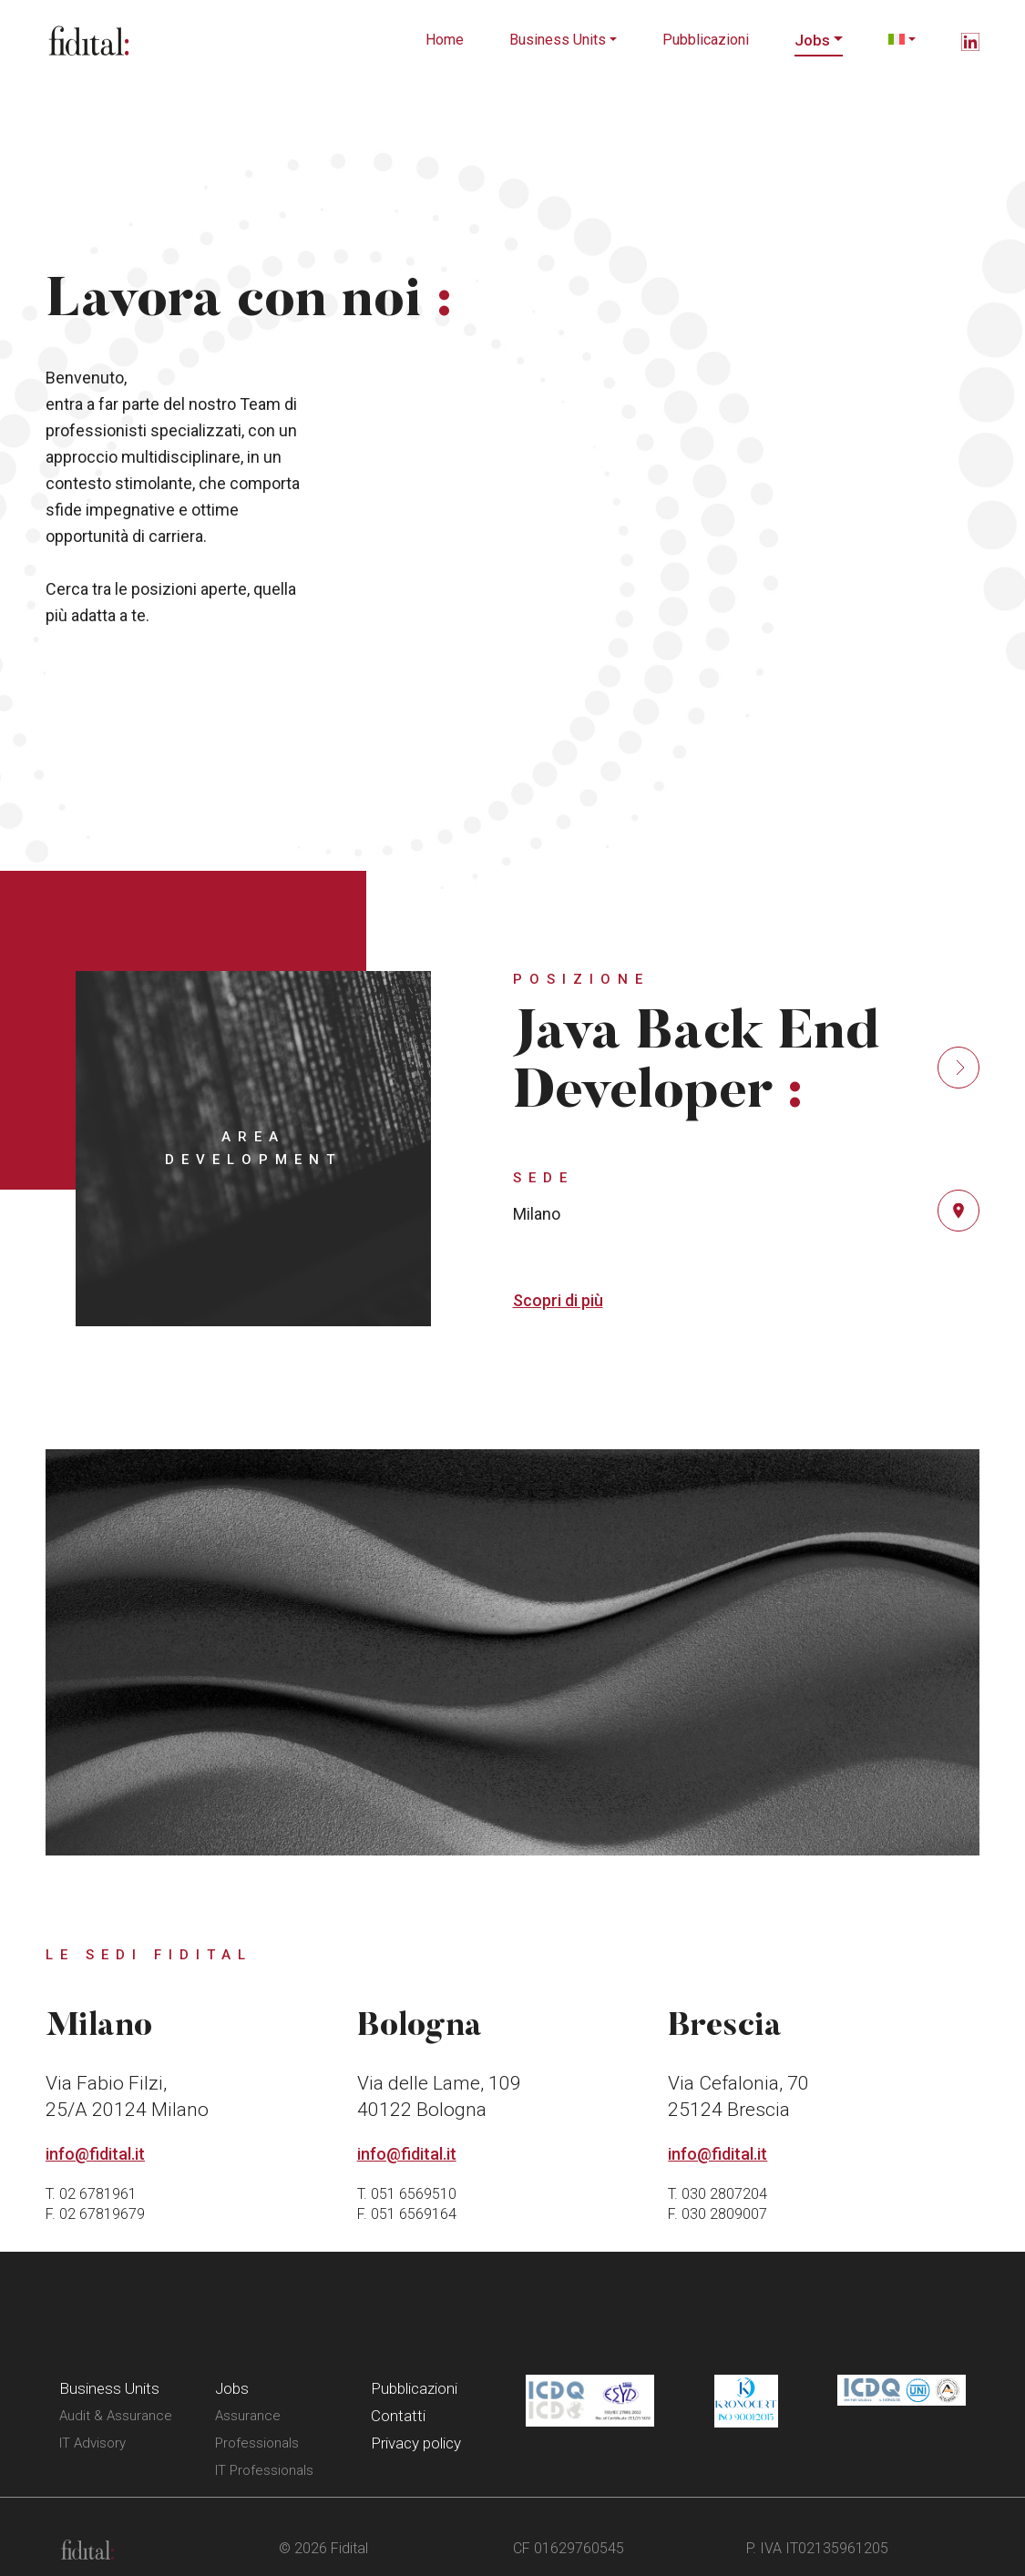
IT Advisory (92, 2443)
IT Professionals (264, 2470)
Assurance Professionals (257, 2429)
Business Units (557, 39)
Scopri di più (558, 1300)
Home (444, 39)
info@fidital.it (95, 2153)
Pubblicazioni (705, 39)
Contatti (398, 2416)
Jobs (812, 40)
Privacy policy (416, 2443)
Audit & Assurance (115, 2415)
